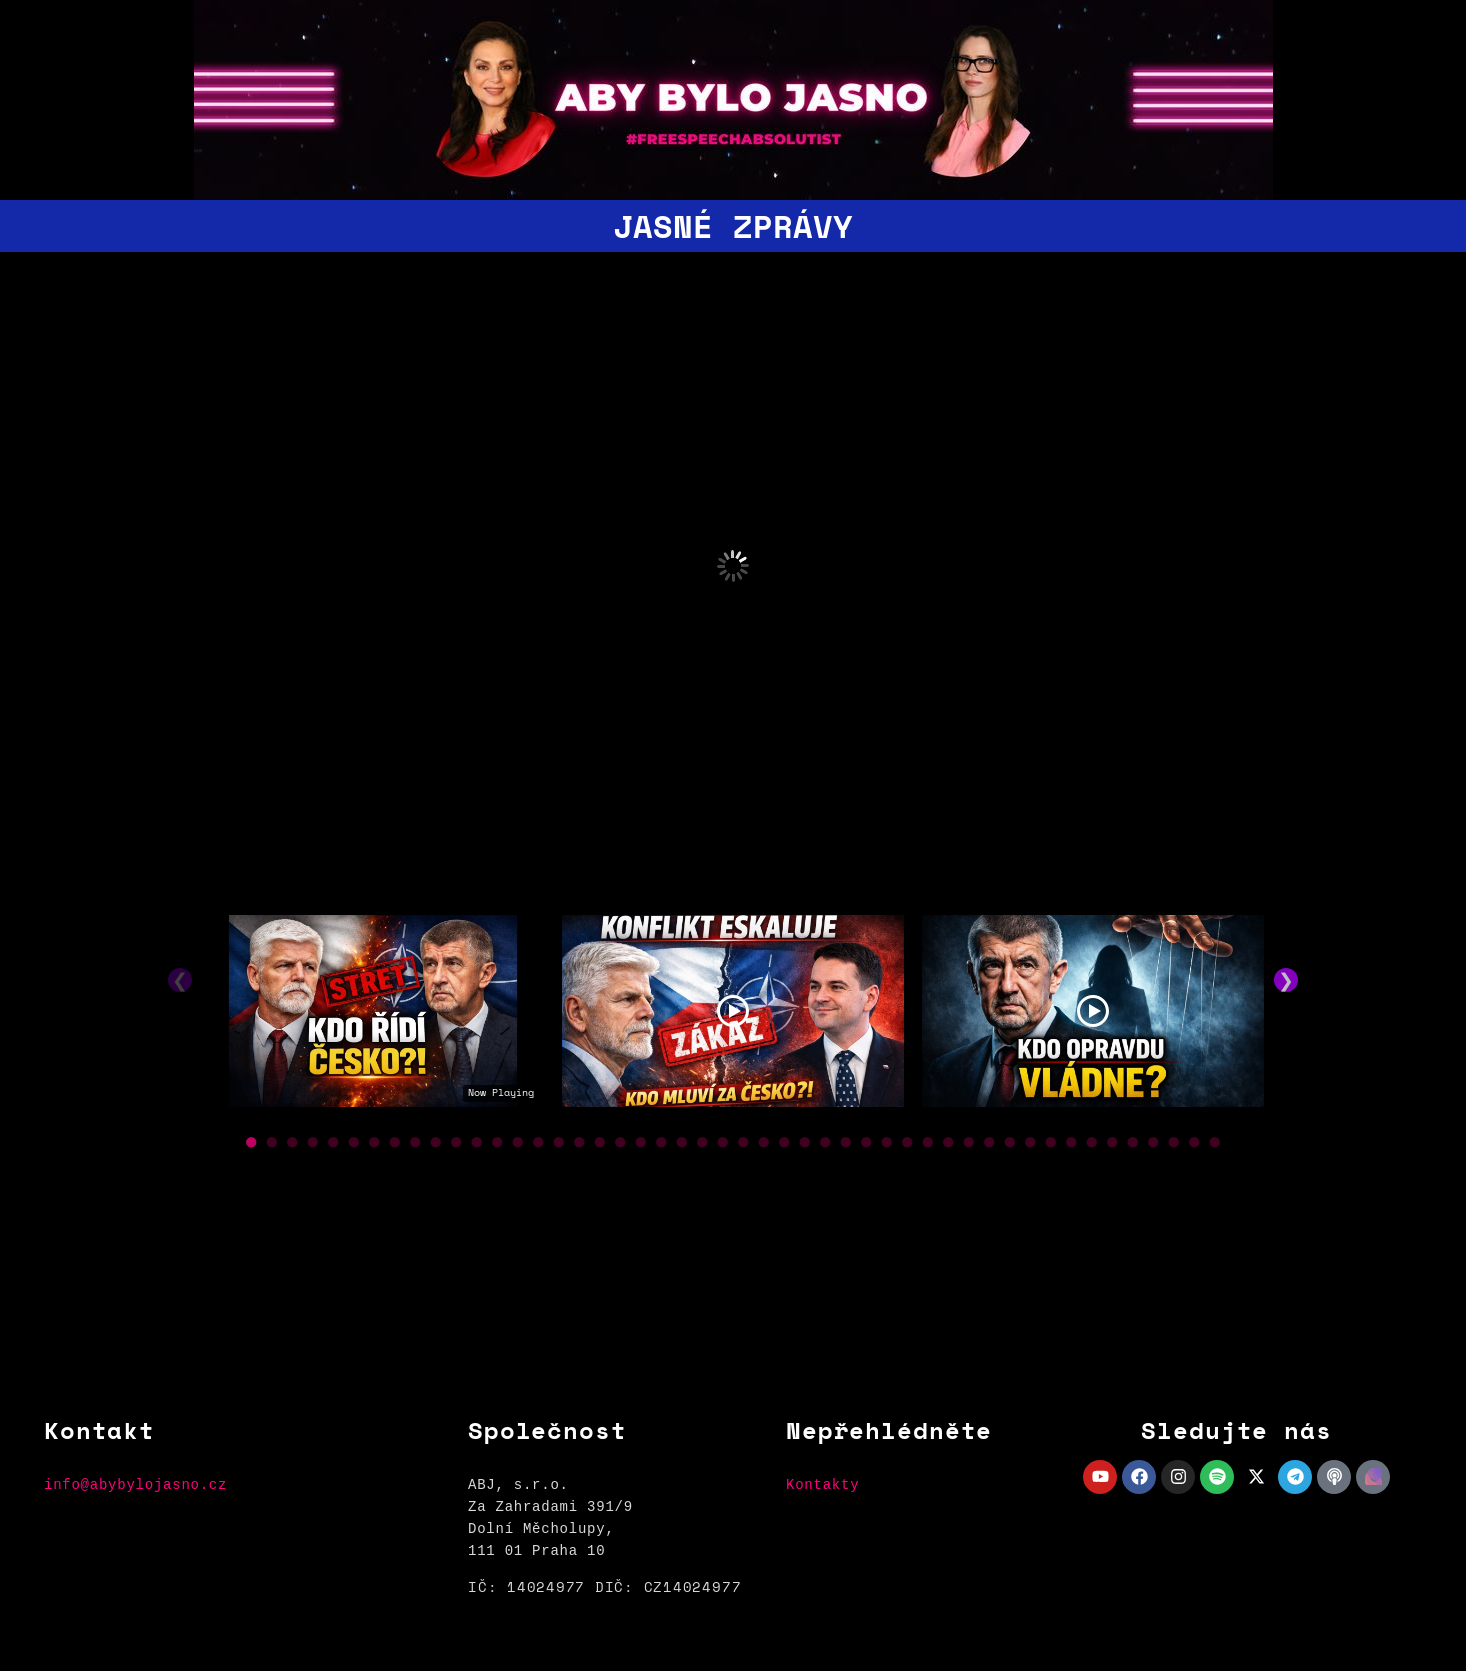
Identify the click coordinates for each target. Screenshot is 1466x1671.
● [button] (251, 1140)
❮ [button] (180, 980)
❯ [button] (1286, 980)
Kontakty (822, 1484)
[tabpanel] (373, 1015)
